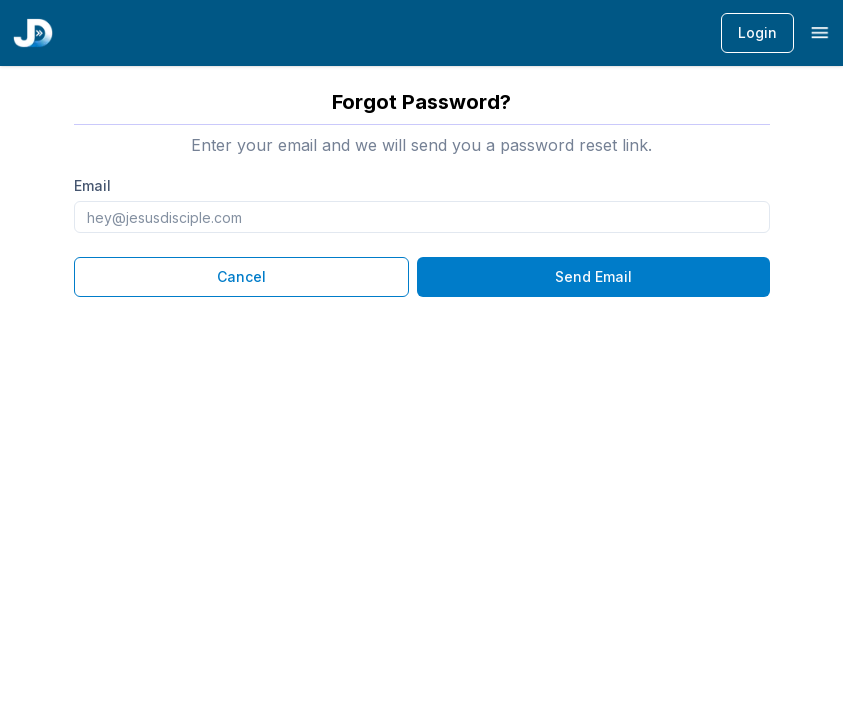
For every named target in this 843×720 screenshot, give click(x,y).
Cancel (241, 276)
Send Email (593, 276)
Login (757, 32)
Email (92, 185)
